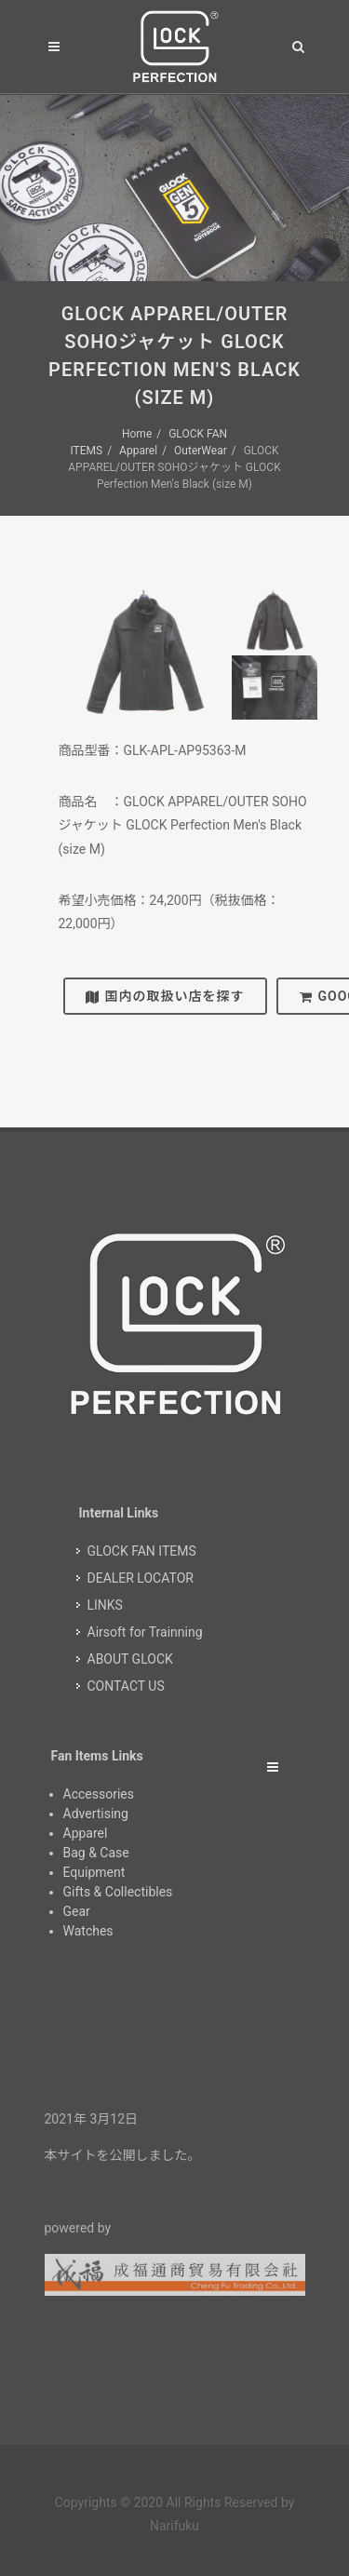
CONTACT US (126, 1686)
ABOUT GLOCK (130, 1659)
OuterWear (200, 450)
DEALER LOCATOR (140, 1578)
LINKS (105, 1605)
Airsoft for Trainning (145, 1632)
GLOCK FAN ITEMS (141, 1551)
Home (137, 433)
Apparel (138, 450)
